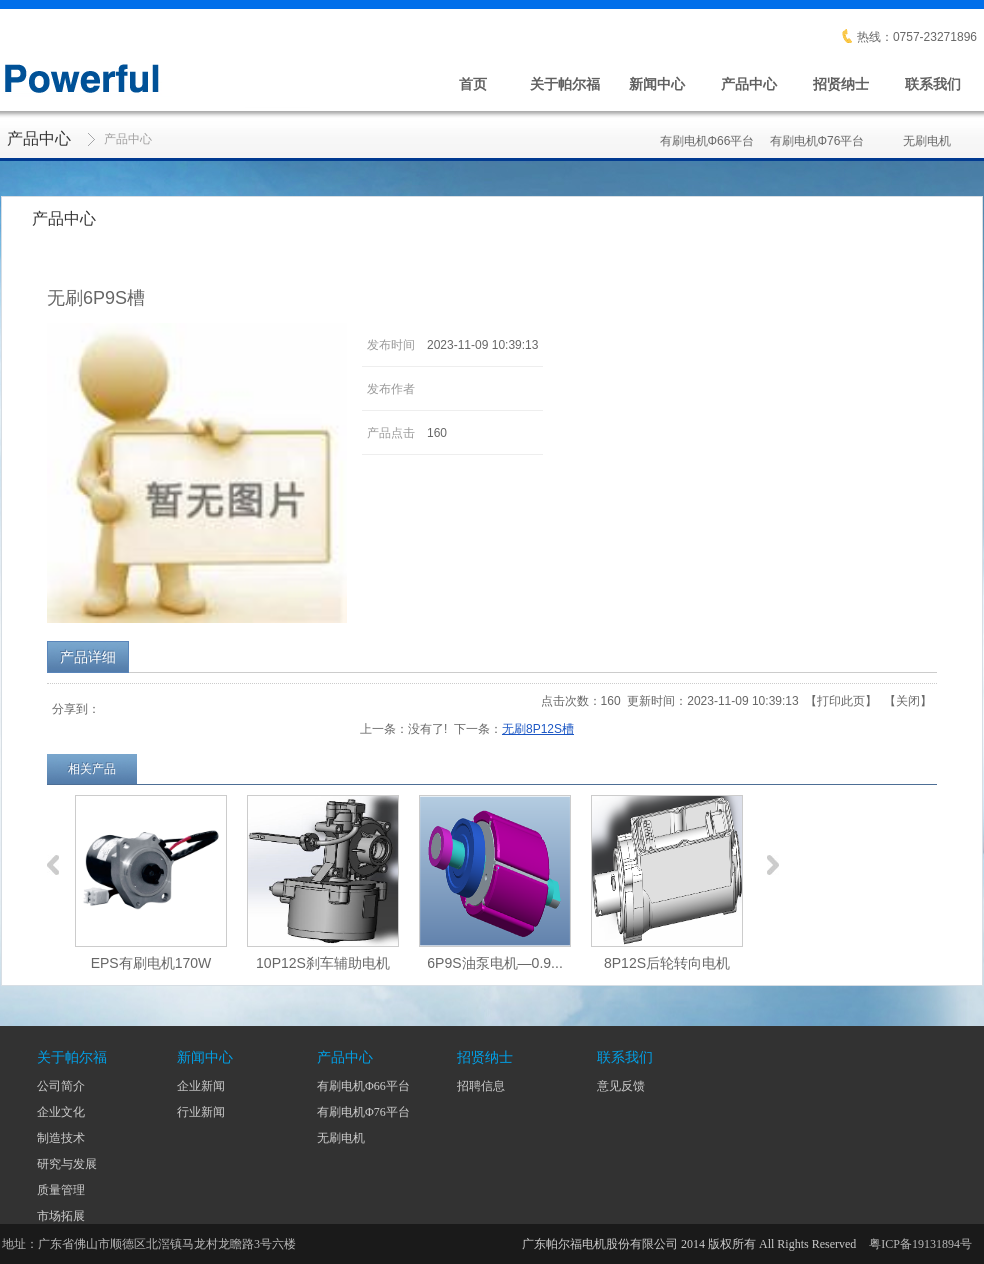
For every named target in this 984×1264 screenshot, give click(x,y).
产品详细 (88, 657)
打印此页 (841, 701)
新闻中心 (657, 84)
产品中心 (749, 84)
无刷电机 (927, 129)
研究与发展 (67, 1164)
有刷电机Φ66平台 (707, 129)
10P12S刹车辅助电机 (323, 963)
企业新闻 (201, 1086)
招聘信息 (481, 1086)
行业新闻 (201, 1112)
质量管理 (61, 1190)
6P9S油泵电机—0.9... (495, 963)
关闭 (908, 701)
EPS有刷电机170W (151, 963)
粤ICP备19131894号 (920, 1244)
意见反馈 (621, 1086)
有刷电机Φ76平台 (817, 129)
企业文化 (61, 1112)
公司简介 (61, 1086)
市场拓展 (61, 1216)
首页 (473, 84)
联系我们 (933, 84)
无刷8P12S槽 (538, 729)
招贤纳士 (841, 84)
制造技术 (61, 1138)
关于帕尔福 (565, 84)
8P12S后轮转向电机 (667, 963)
